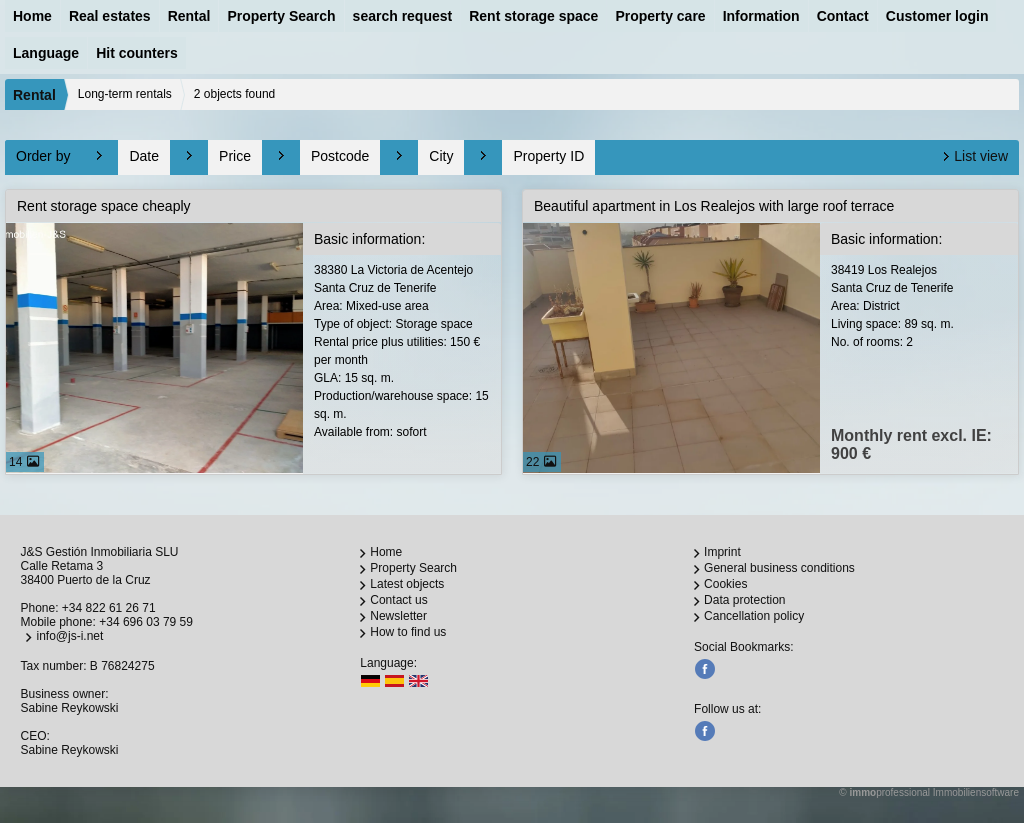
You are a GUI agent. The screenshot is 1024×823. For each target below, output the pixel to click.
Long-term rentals (125, 94)
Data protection (744, 600)
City (441, 156)
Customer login (937, 16)
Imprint (722, 552)
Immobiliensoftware (976, 792)
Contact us (398, 600)
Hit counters (137, 53)
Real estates (110, 16)
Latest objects (407, 584)
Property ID (548, 156)
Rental (189, 16)
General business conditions (779, 568)
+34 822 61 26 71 (109, 608)
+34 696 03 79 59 (146, 622)
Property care (660, 16)
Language (46, 53)
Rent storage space (533, 16)
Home (32, 16)
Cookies (725, 584)
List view (981, 156)
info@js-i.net (69, 636)
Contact (843, 16)
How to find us (408, 632)
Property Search (281, 16)
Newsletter (398, 616)
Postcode (340, 156)
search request (403, 16)
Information (761, 16)
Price (235, 156)
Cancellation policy (754, 616)
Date (144, 156)
